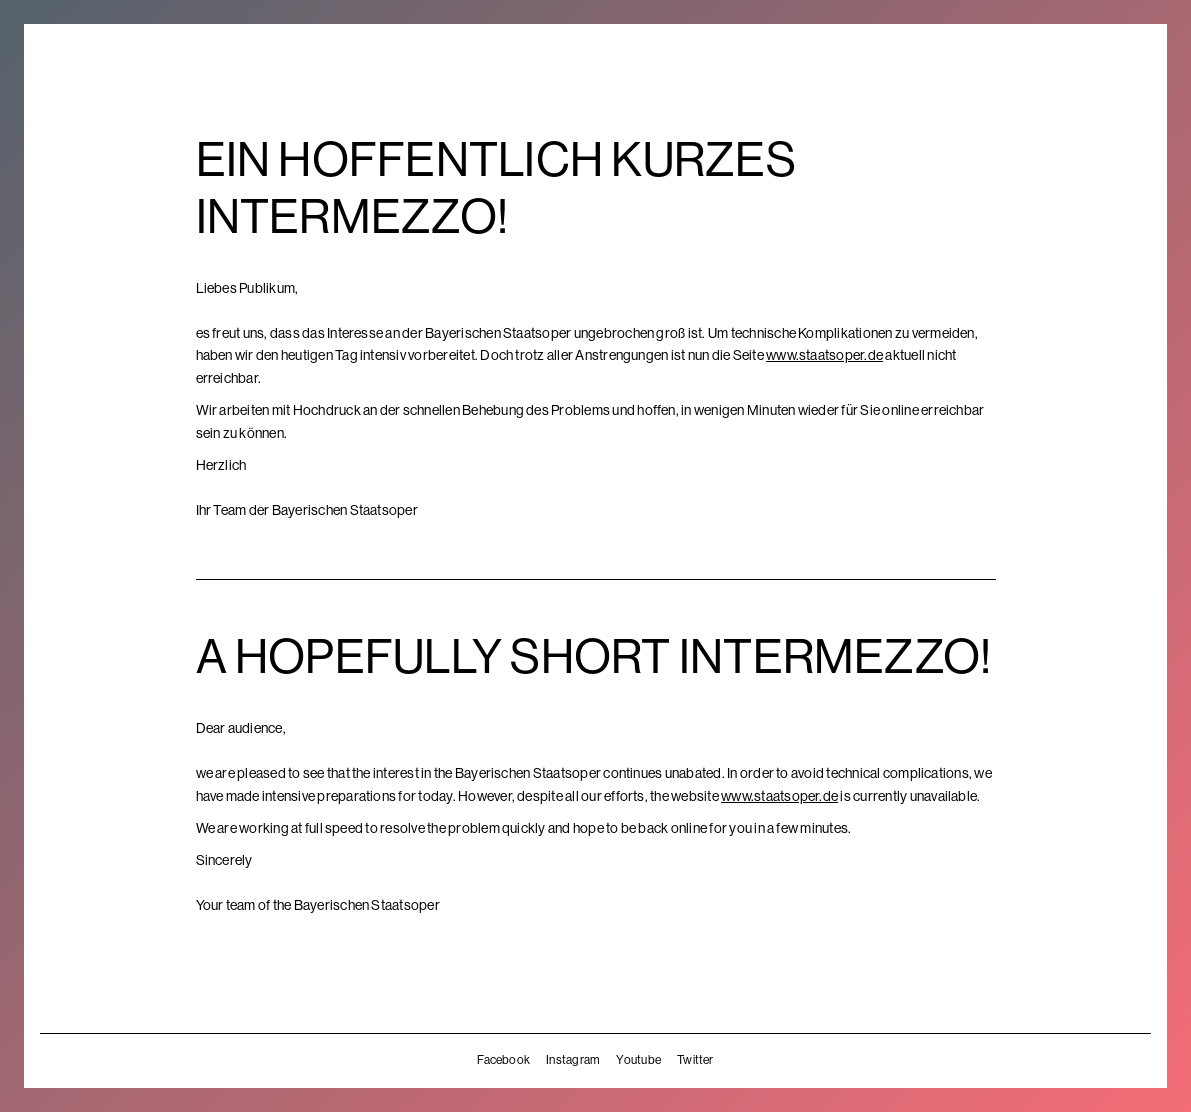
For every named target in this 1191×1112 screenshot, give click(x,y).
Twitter (695, 1060)
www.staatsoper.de (824, 355)
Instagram (573, 1060)
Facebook (503, 1060)
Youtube (638, 1060)
